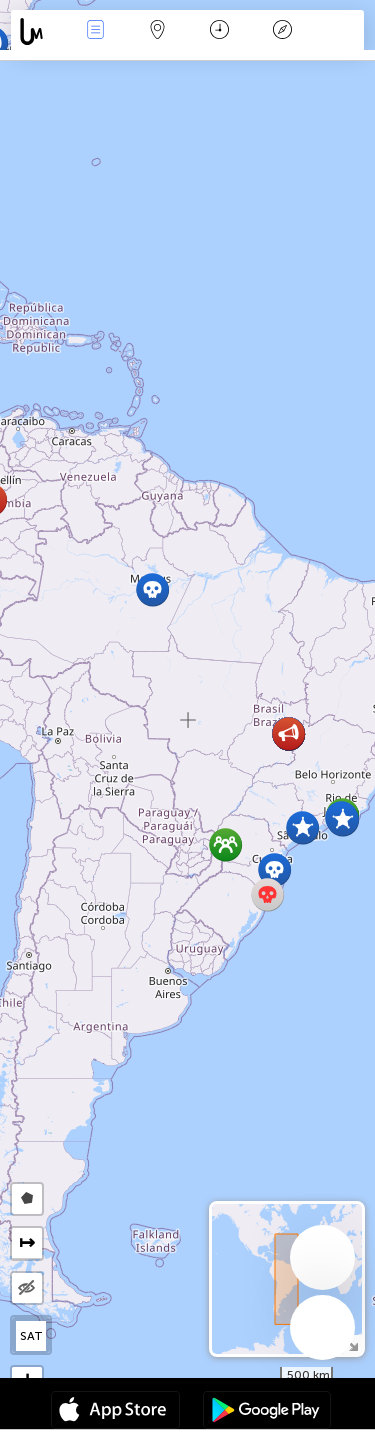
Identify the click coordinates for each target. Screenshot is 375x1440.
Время (219, 31)
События (95, 31)
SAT (31, 1336)
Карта (158, 31)
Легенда (282, 31)
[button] (342, 819)
